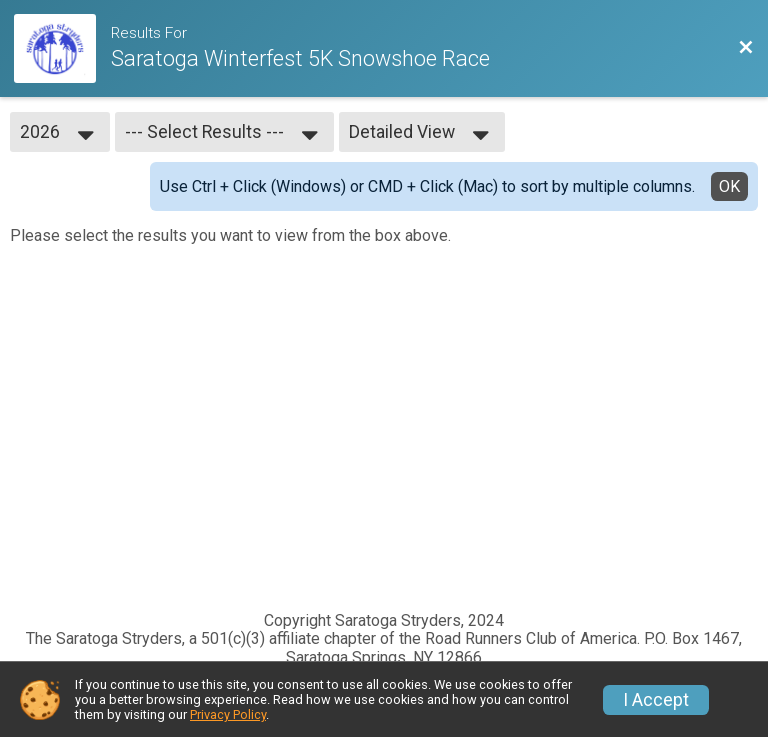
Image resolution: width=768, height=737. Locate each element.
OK (729, 186)
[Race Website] (62, 48)
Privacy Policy (228, 714)
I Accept (656, 700)
